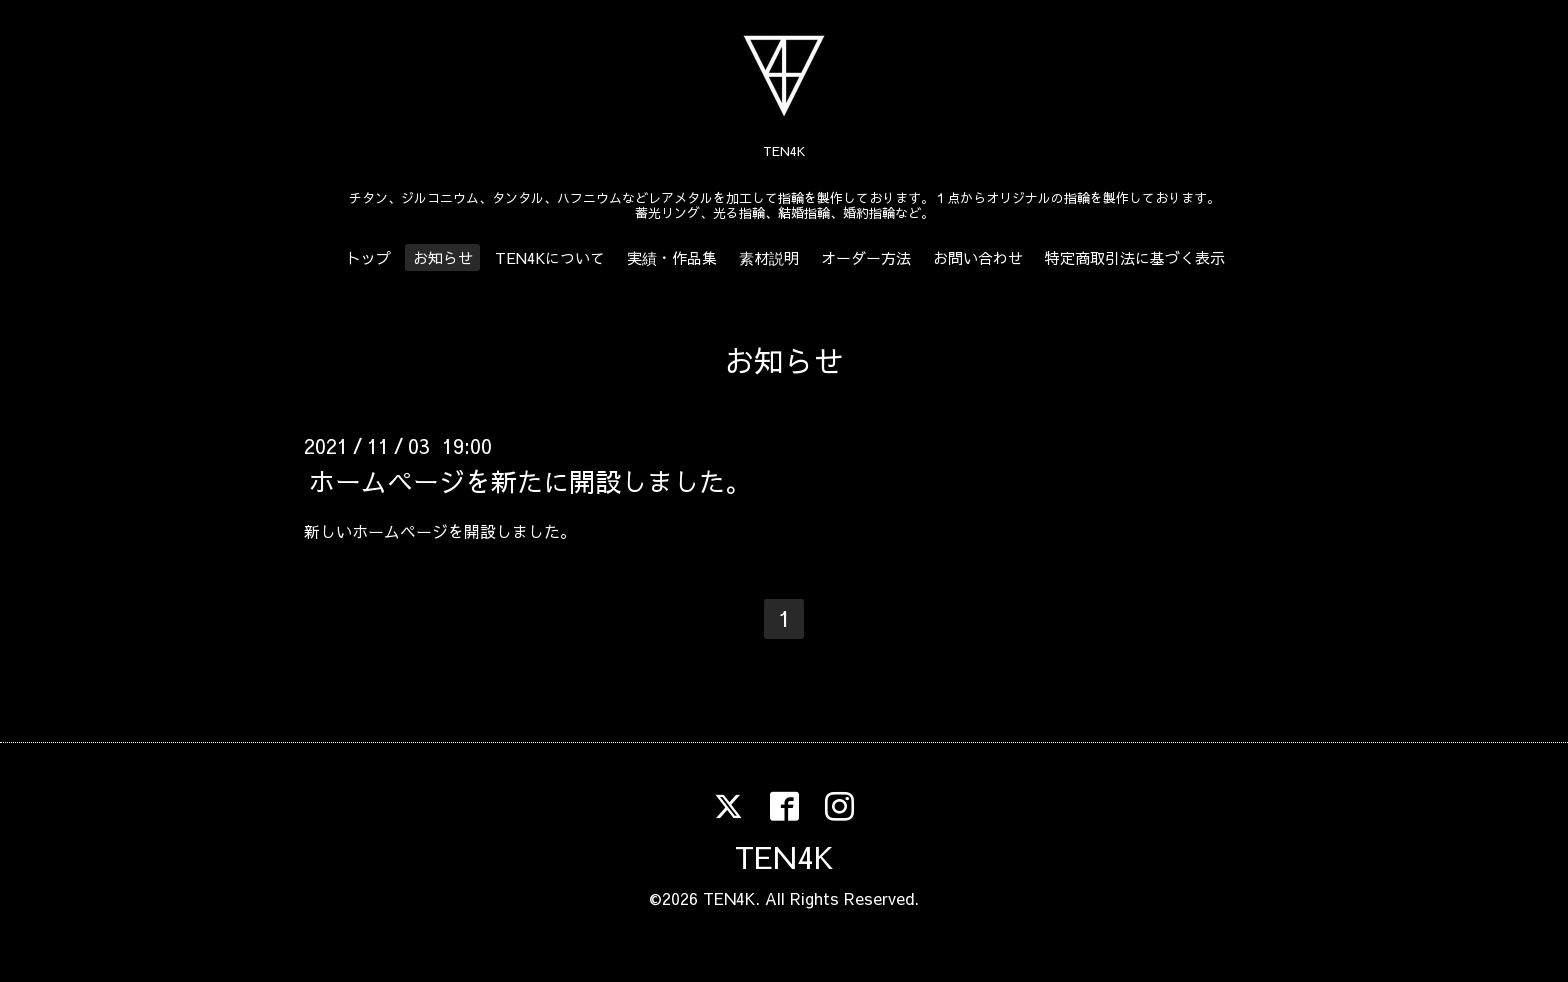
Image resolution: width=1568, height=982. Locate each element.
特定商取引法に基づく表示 (1135, 257)
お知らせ (443, 257)
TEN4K (784, 856)
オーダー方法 (866, 257)
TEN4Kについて (550, 257)
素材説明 (769, 257)
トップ (368, 257)
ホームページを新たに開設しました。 (530, 481)
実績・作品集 (672, 257)
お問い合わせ (978, 257)
